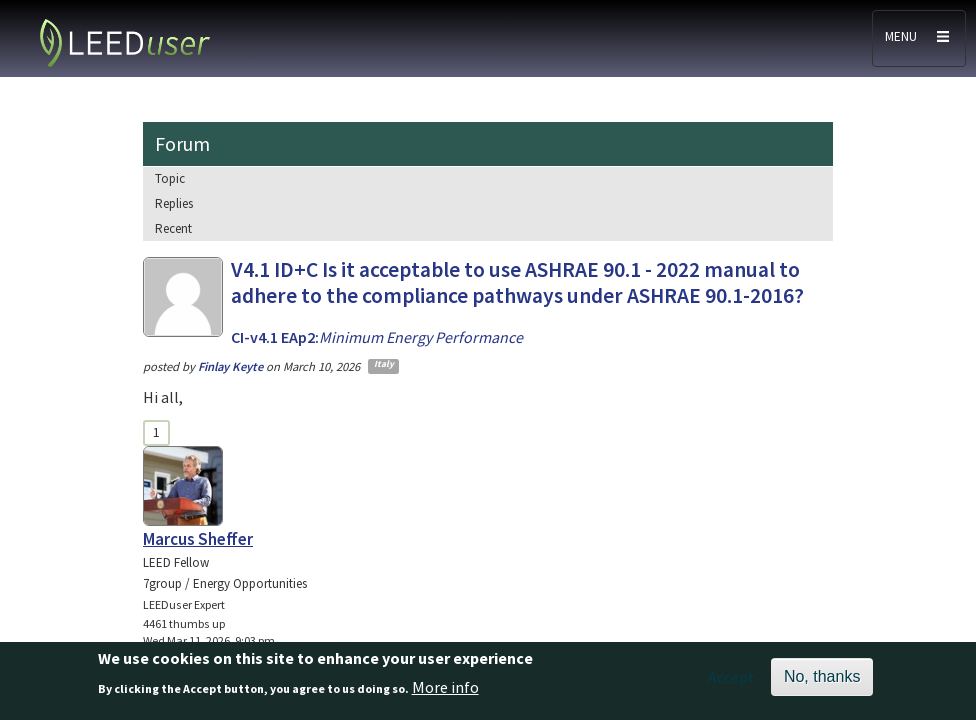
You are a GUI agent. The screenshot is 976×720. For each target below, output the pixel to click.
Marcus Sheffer (198, 539)
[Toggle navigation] (919, 38)
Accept (731, 677)
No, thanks (822, 676)
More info (445, 687)
